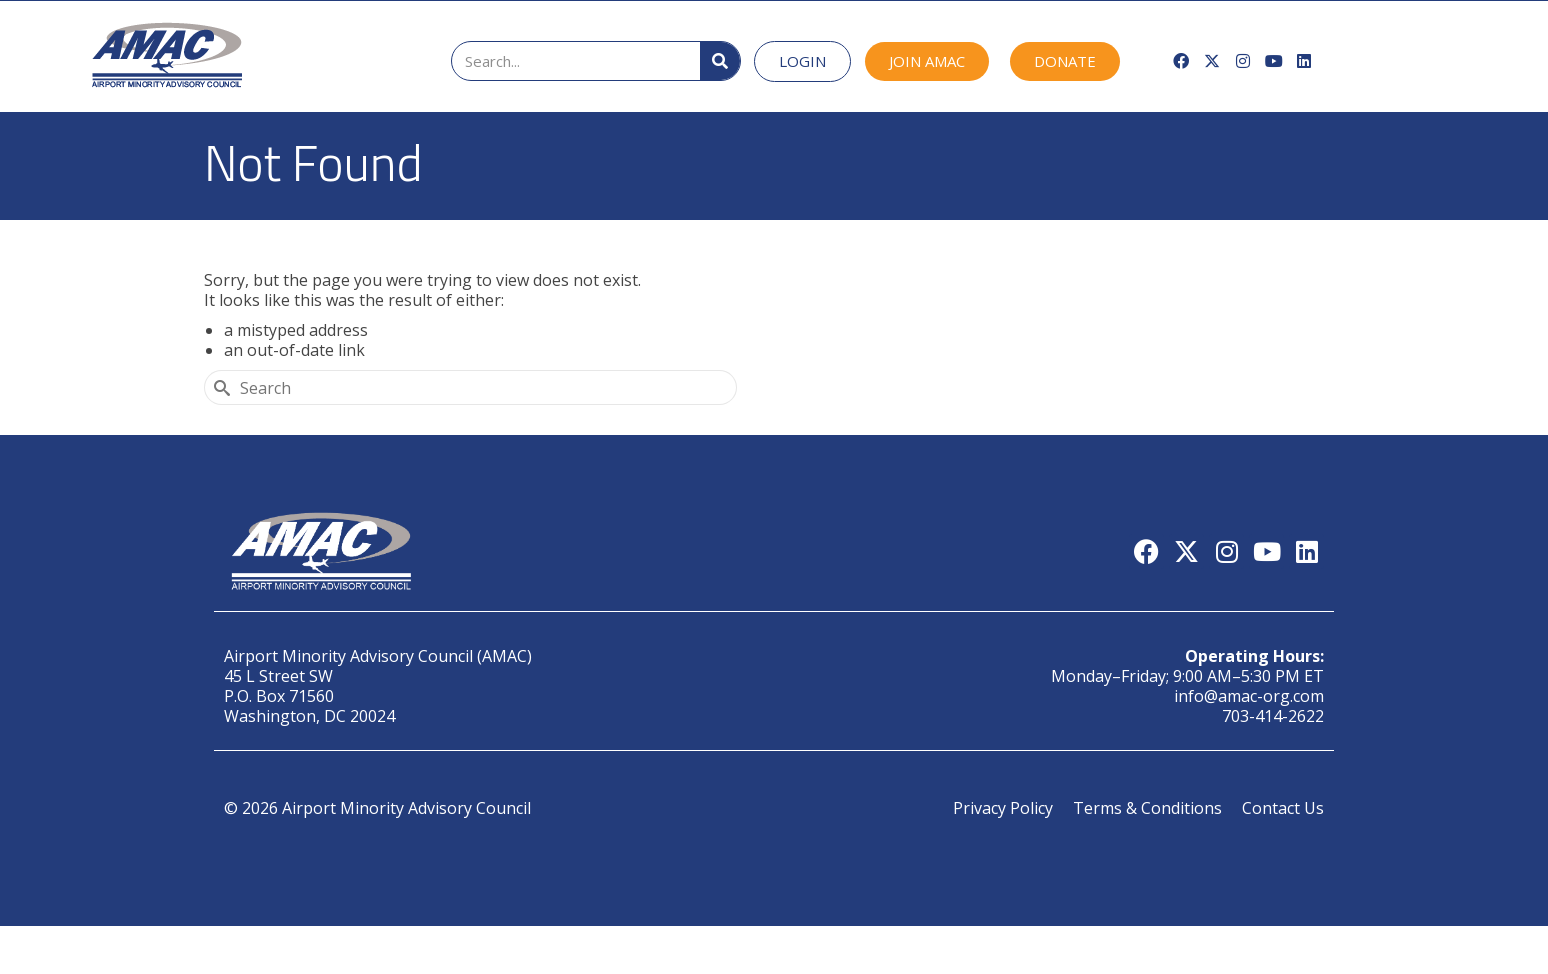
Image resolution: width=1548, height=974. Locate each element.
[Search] (720, 61)
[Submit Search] (219, 387)
